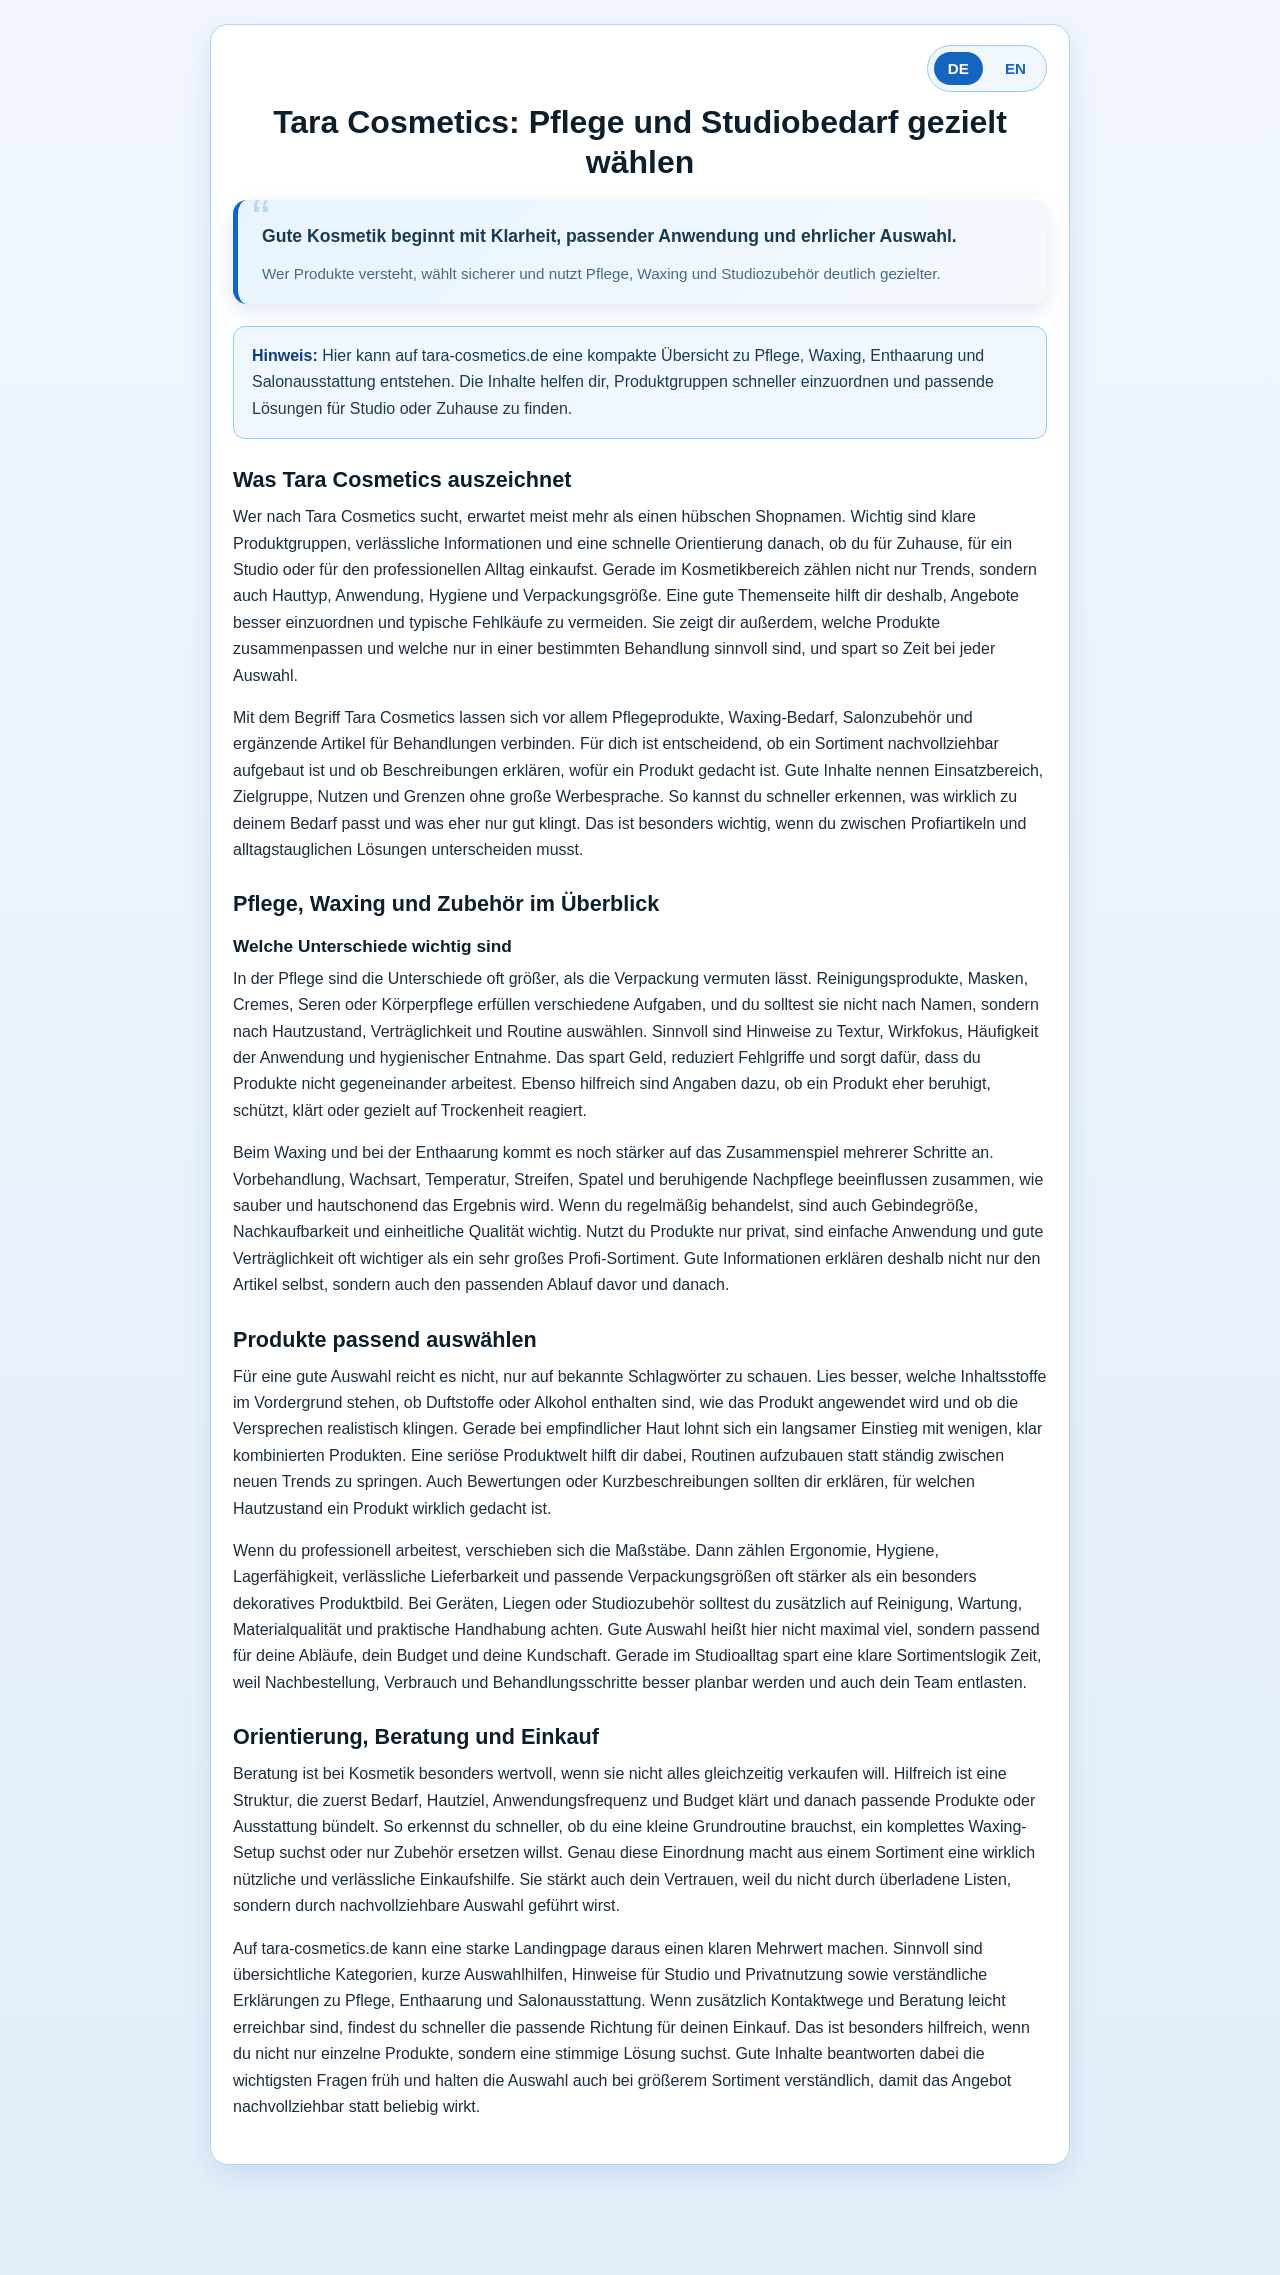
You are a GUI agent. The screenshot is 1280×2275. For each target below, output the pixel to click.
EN (1015, 68)
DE (958, 68)
